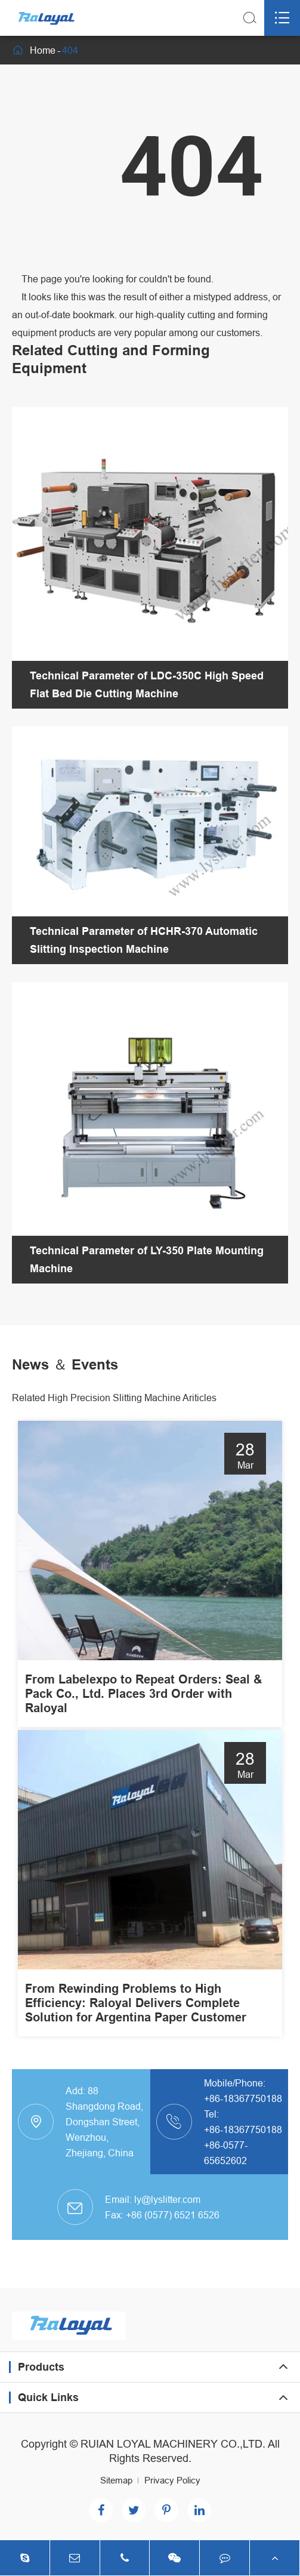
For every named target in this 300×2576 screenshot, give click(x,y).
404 (70, 50)
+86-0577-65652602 (226, 2153)
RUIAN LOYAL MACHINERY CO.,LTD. (173, 2443)
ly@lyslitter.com (167, 2199)
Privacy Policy (172, 2480)
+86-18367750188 (243, 2098)
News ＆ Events (65, 1364)
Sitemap (116, 2480)
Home (42, 50)
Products (41, 2366)
